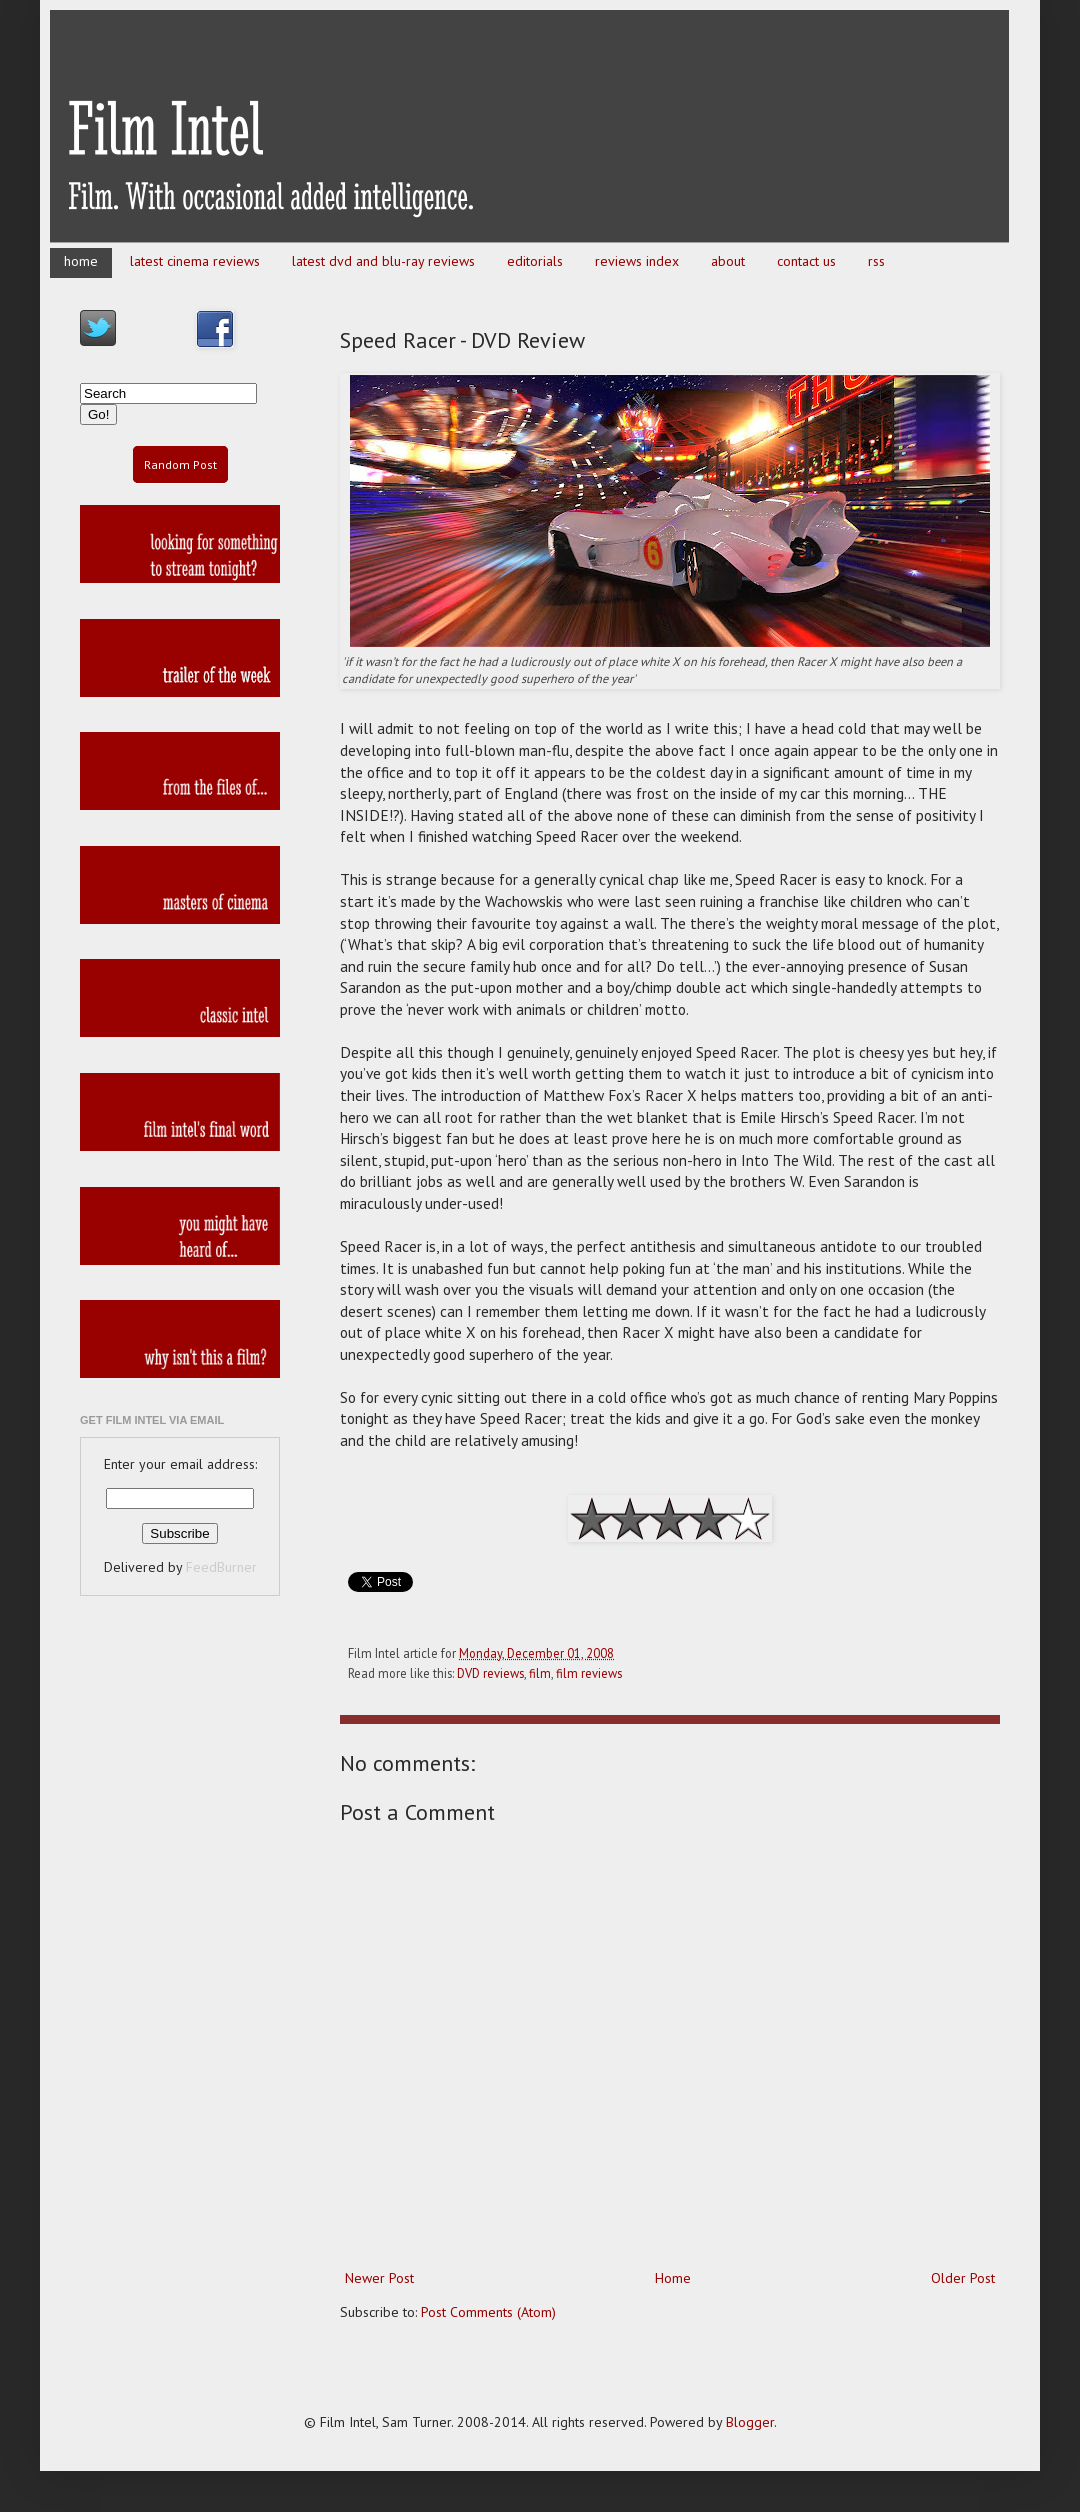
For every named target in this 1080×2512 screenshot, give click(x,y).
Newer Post (379, 2278)
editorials (535, 261)
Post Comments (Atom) (488, 2312)
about (728, 261)
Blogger (750, 2422)
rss (876, 261)
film (540, 1673)
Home (673, 2278)
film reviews (589, 1673)
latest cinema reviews (195, 261)
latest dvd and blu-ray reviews (383, 261)
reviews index (637, 261)
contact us (806, 261)
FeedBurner (221, 1567)
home (81, 261)
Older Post (963, 2278)
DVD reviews (490, 1673)
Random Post (180, 464)
